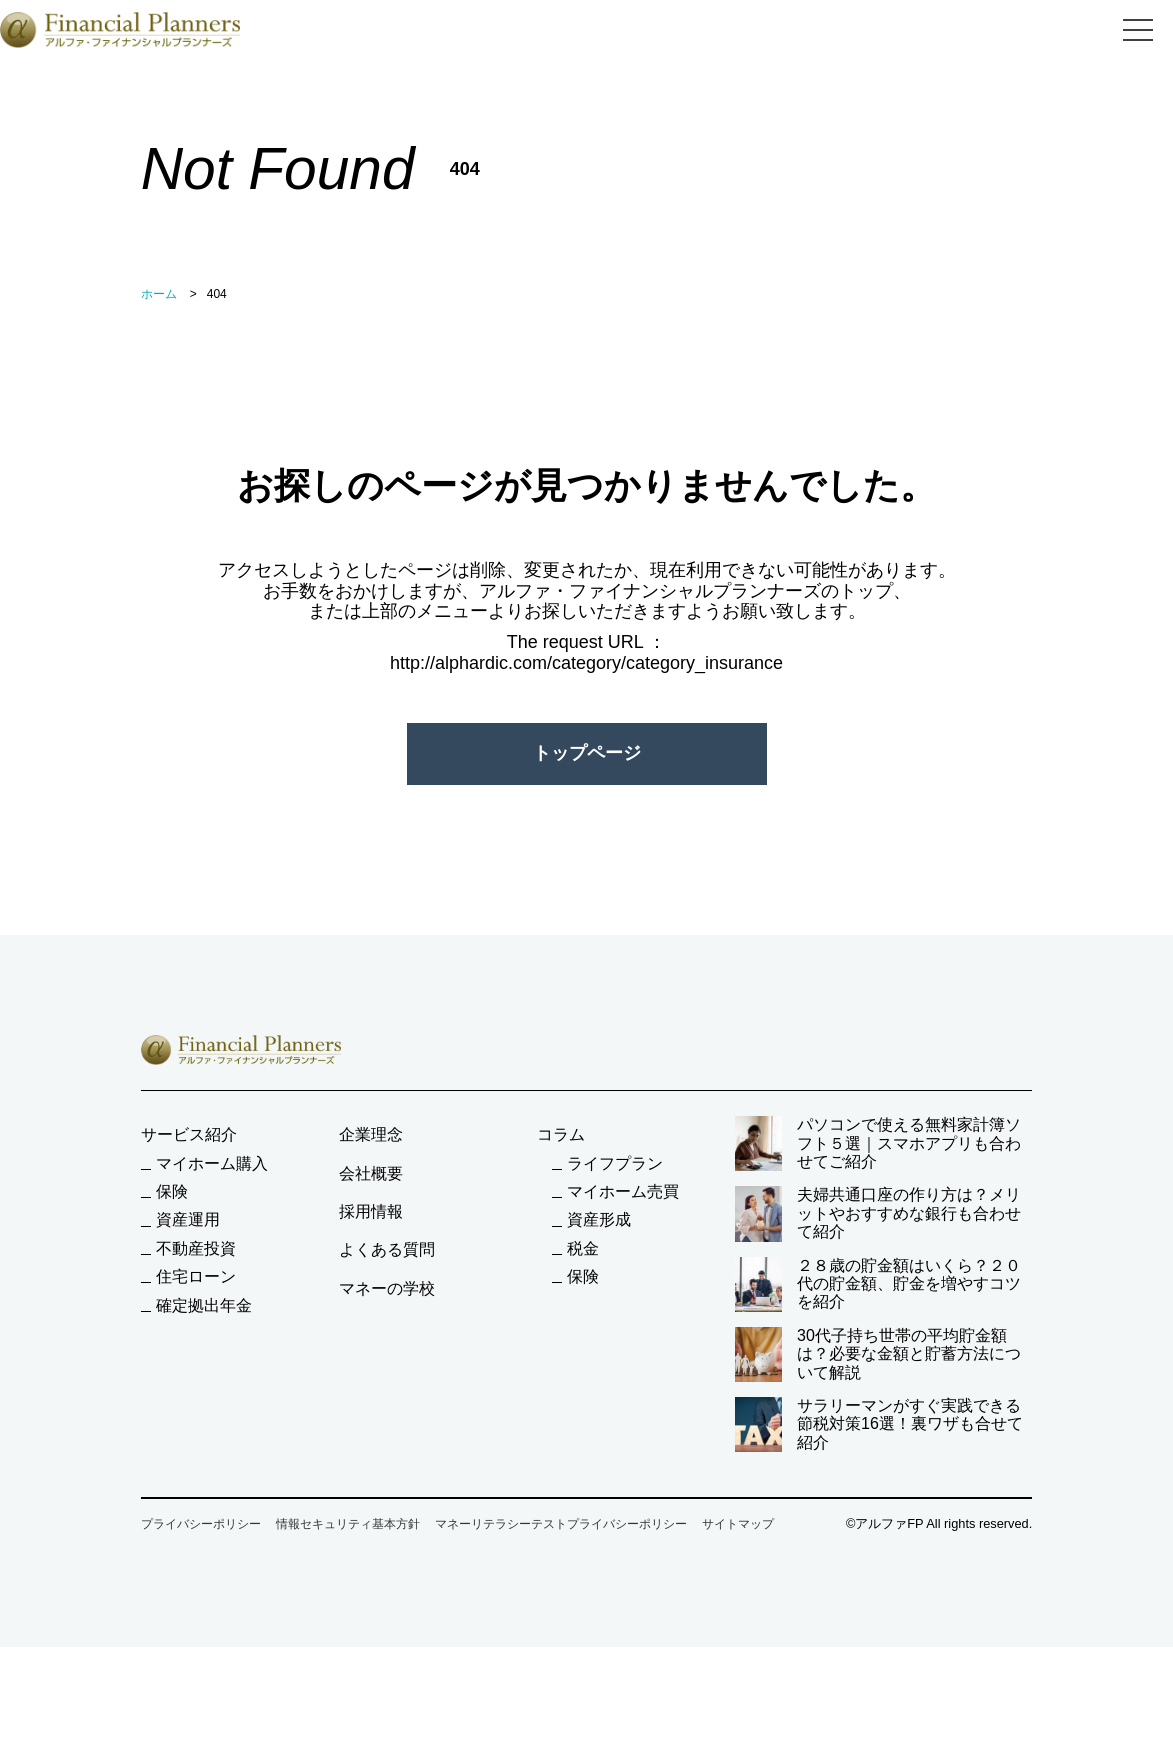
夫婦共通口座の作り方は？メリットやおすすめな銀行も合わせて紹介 (878, 1213)
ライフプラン (615, 1163)
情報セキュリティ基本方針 (348, 1524)
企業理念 (371, 1134)
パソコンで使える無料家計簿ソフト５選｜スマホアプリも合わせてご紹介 (878, 1143)
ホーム (159, 294)
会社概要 (371, 1173)
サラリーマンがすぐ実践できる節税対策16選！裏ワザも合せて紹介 (879, 1424)
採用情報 (371, 1211)
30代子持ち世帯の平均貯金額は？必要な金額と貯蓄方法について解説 (878, 1354)
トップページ (587, 753)
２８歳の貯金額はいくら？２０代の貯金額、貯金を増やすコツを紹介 (878, 1284)
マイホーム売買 (623, 1191)
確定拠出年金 (204, 1305)
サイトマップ (738, 1524)
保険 (172, 1191)
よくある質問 (387, 1249)
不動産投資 (196, 1248)
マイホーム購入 (212, 1163)
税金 (583, 1248)
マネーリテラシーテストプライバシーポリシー (561, 1524)
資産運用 (188, 1219)
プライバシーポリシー (201, 1524)
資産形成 (599, 1219)
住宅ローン (196, 1276)
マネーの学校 (387, 1288)
